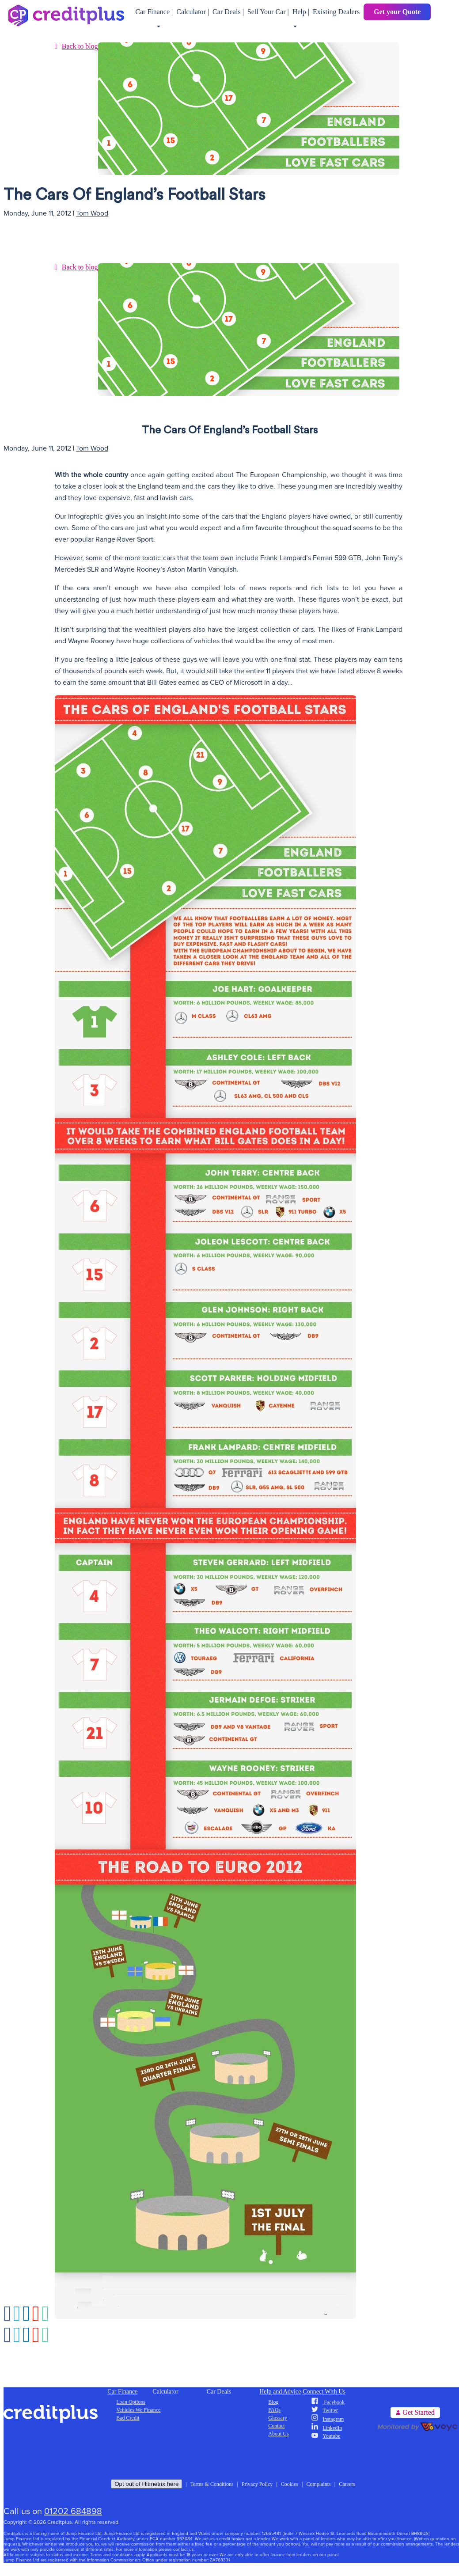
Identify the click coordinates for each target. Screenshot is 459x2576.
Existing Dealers (336, 11)
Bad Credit (127, 2418)
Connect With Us (324, 2391)
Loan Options (130, 2402)
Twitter (324, 2410)
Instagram (327, 2419)
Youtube (325, 2436)
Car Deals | (229, 11)
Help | (301, 11)
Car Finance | (154, 11)
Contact (276, 2426)
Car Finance (122, 2391)
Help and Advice (280, 2391)
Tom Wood (92, 213)
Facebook (328, 2402)
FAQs (274, 2410)
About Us (278, 2434)
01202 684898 (73, 2511)
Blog (273, 2402)
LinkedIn (326, 2428)
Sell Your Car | (269, 11)
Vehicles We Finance (138, 2410)
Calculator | (193, 11)
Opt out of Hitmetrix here (146, 2484)
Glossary (277, 2418)
